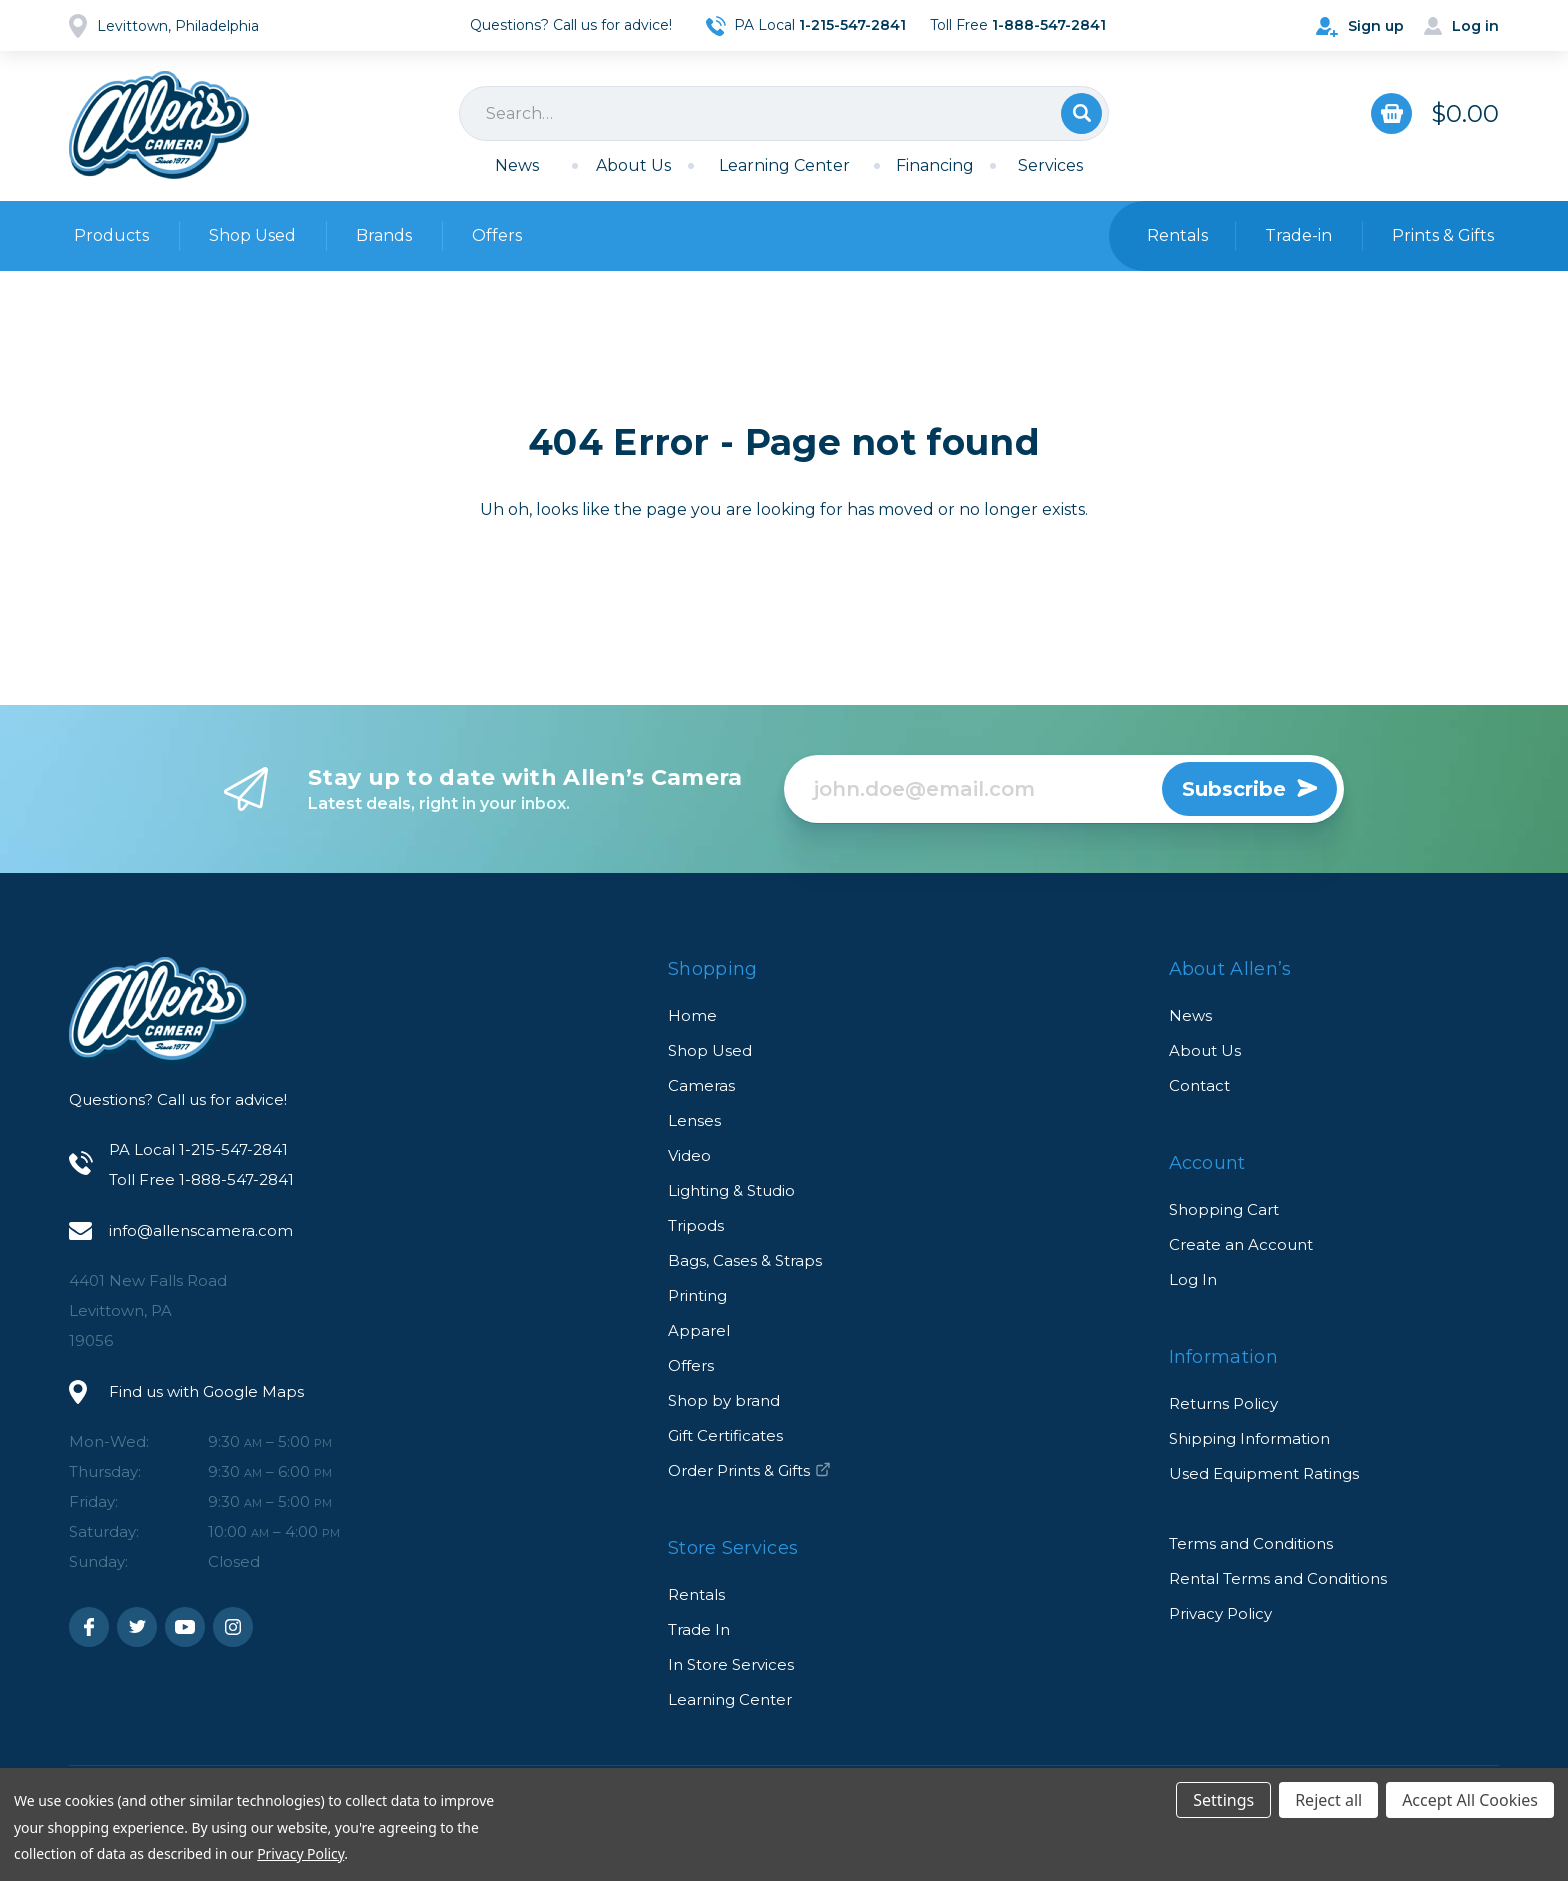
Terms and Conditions (1251, 1543)
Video (689, 1155)
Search (1081, 113)
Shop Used (252, 235)
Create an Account (1241, 1244)
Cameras (701, 1085)
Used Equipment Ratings (1264, 1473)
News (517, 165)
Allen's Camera (159, 125)
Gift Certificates (725, 1435)
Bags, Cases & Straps (745, 1260)
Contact (1199, 1085)
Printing (697, 1295)
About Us (633, 165)
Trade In (699, 1629)
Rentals (696, 1594)
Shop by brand (724, 1400)
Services (1050, 165)
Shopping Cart (1224, 1209)
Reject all (1328, 1800)
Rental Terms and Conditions (1278, 1578)
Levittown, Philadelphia (178, 26)
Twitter (137, 1627)
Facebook (89, 1627)
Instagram (233, 1627)
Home (692, 1015)
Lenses (694, 1120)
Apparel (699, 1330)
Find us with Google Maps (206, 1391)
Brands (384, 235)
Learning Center (784, 165)
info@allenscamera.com (201, 1230)
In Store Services (731, 1664)
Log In (1193, 1279)
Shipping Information (1249, 1438)
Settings (1223, 1800)
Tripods (696, 1225)
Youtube (185, 1627)
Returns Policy (1223, 1403)
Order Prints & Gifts (749, 1470)
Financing (935, 165)
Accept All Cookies (1470, 1800)
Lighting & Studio (731, 1190)
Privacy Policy (1220, 1613)
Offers (497, 235)
